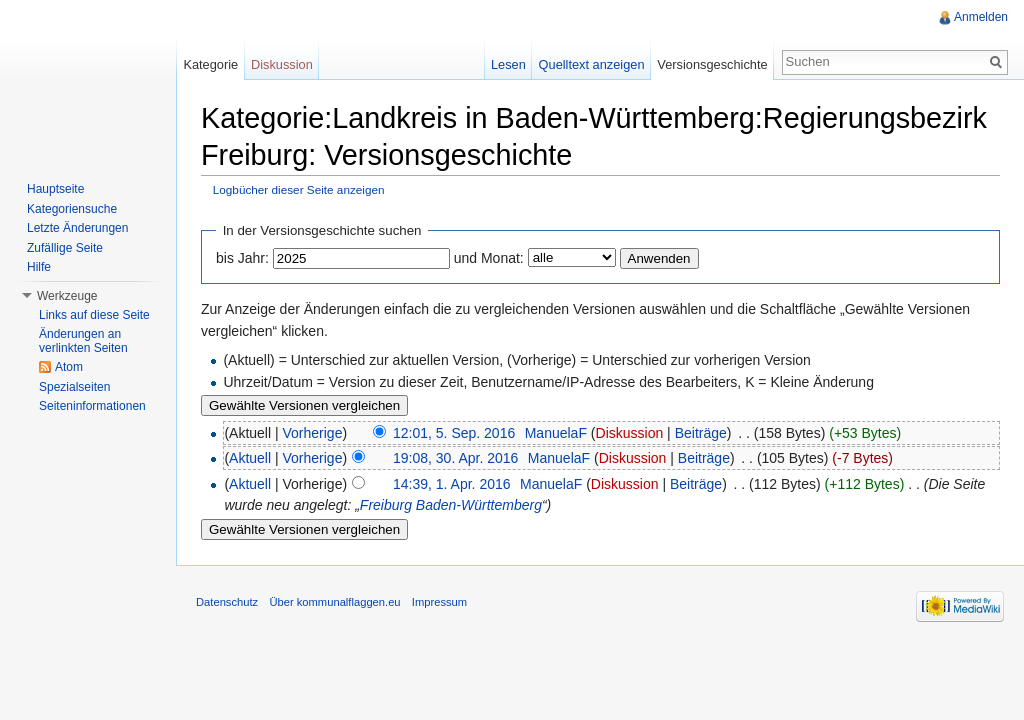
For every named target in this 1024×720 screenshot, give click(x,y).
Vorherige (313, 433)
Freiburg (386, 505)
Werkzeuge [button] (67, 296)
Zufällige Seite (65, 248)
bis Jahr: (242, 258)
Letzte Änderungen (77, 228)
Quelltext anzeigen (592, 64)
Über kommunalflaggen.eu (334, 602)
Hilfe (39, 267)
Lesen (508, 64)
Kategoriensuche (72, 209)
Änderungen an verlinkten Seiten (83, 341)
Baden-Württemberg (479, 505)
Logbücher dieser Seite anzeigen (299, 189)
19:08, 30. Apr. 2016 (455, 458)
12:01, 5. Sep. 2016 (454, 433)
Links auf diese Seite (94, 315)
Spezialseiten (74, 387)
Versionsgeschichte (712, 64)
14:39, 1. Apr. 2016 (452, 484)
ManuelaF (556, 433)
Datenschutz (227, 602)
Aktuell (250, 458)
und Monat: (489, 258)
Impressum (439, 602)
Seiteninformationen (92, 406)
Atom (69, 367)
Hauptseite (55, 189)
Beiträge (701, 433)
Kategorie (210, 64)
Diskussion (630, 433)
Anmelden (981, 17)
